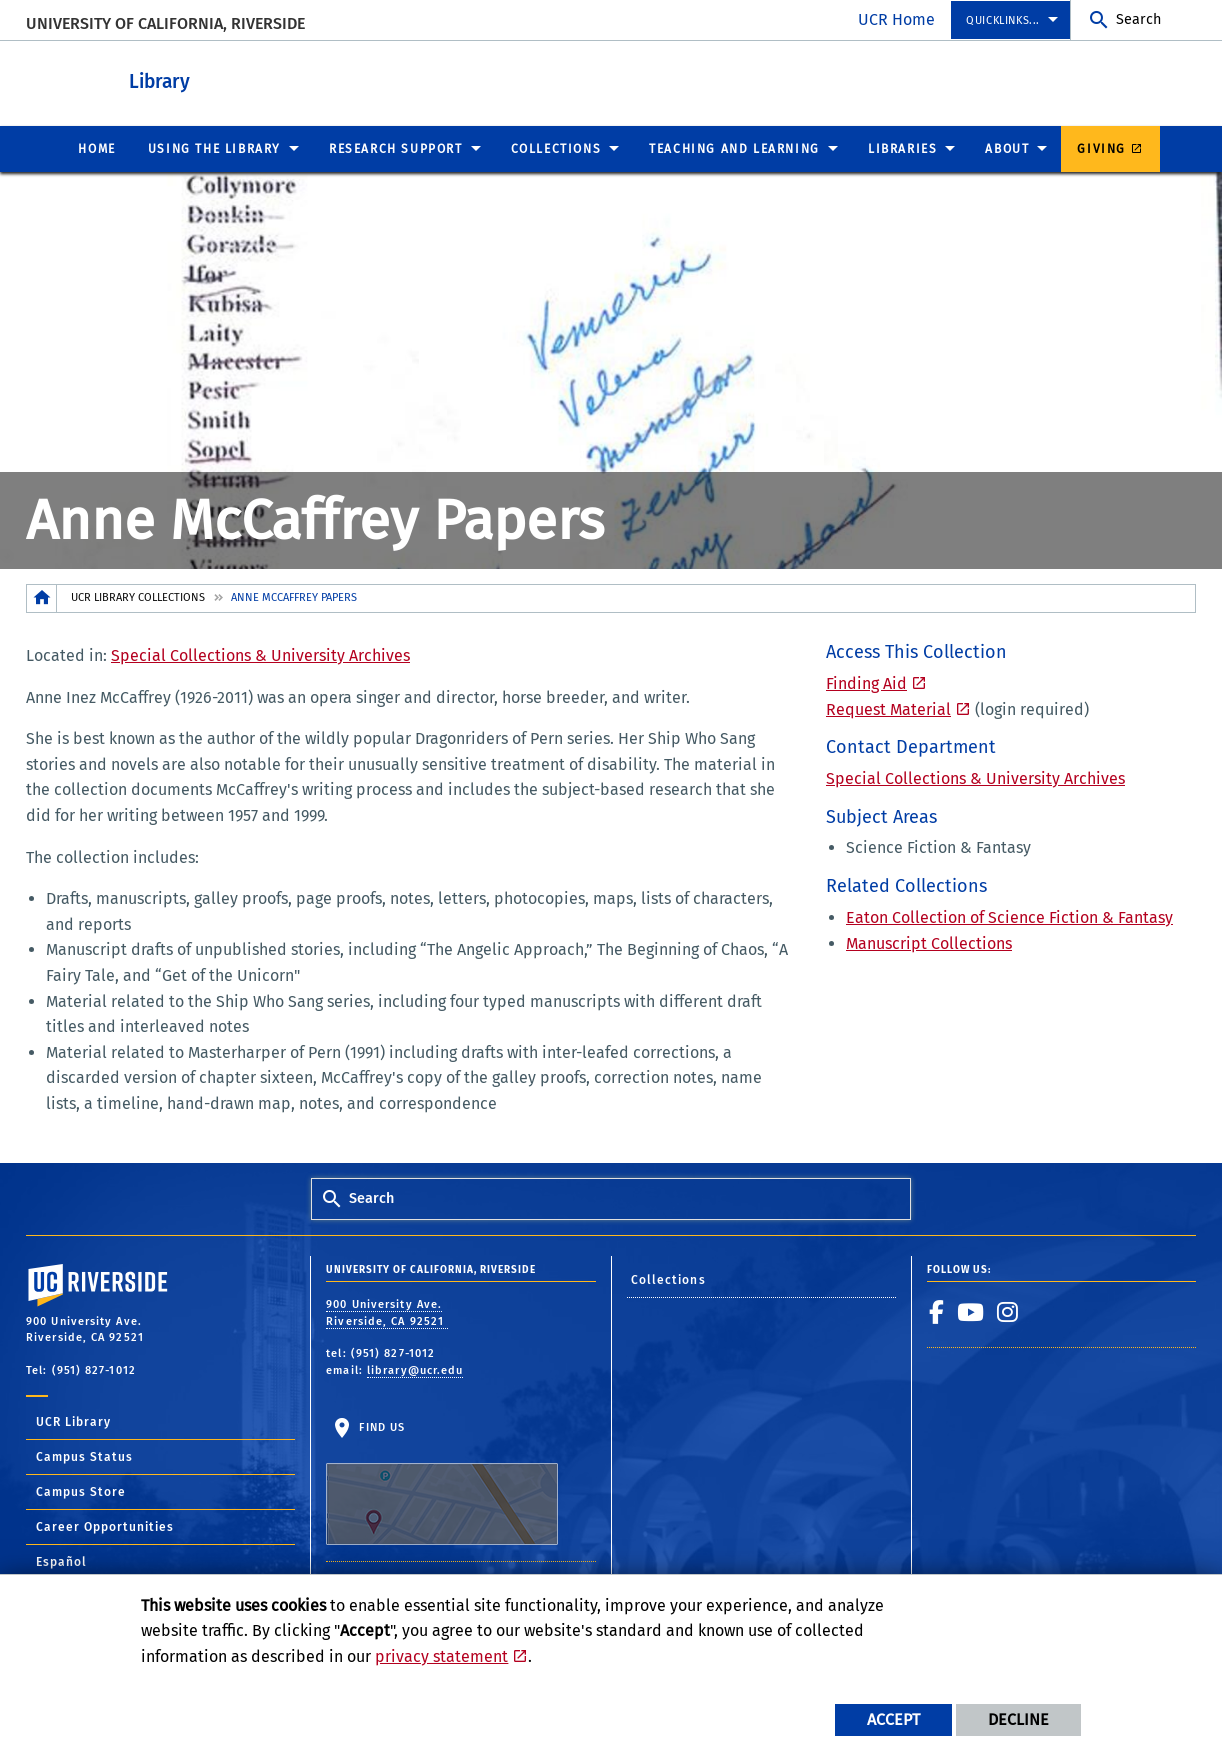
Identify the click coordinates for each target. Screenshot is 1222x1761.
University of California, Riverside (165, 23)
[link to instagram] (1008, 1311)
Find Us (442, 1482)
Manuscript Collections (929, 942)
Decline (1018, 1719)
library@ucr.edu (415, 1369)
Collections (668, 1279)
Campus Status (84, 1456)
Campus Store (81, 1491)
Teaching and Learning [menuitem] (734, 148)
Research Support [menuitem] (396, 148)
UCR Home (896, 19)
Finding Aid (866, 682)
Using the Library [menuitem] (214, 148)
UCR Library (73, 1421)
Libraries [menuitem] (902, 148)
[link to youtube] (971, 1311)
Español (61, 1561)
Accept (893, 1719)
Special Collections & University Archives (260, 654)
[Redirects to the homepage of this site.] (42, 597)
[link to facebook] (937, 1311)
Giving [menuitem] (1101, 148)
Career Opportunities (105, 1526)
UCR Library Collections (138, 596)
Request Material (888, 708)
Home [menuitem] (96, 148)
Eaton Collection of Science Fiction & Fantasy (1009, 916)
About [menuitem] (1007, 148)
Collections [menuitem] (556, 148)
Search (1138, 19)
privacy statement (441, 1656)
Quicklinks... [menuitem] (1003, 20)
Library (251, 78)
